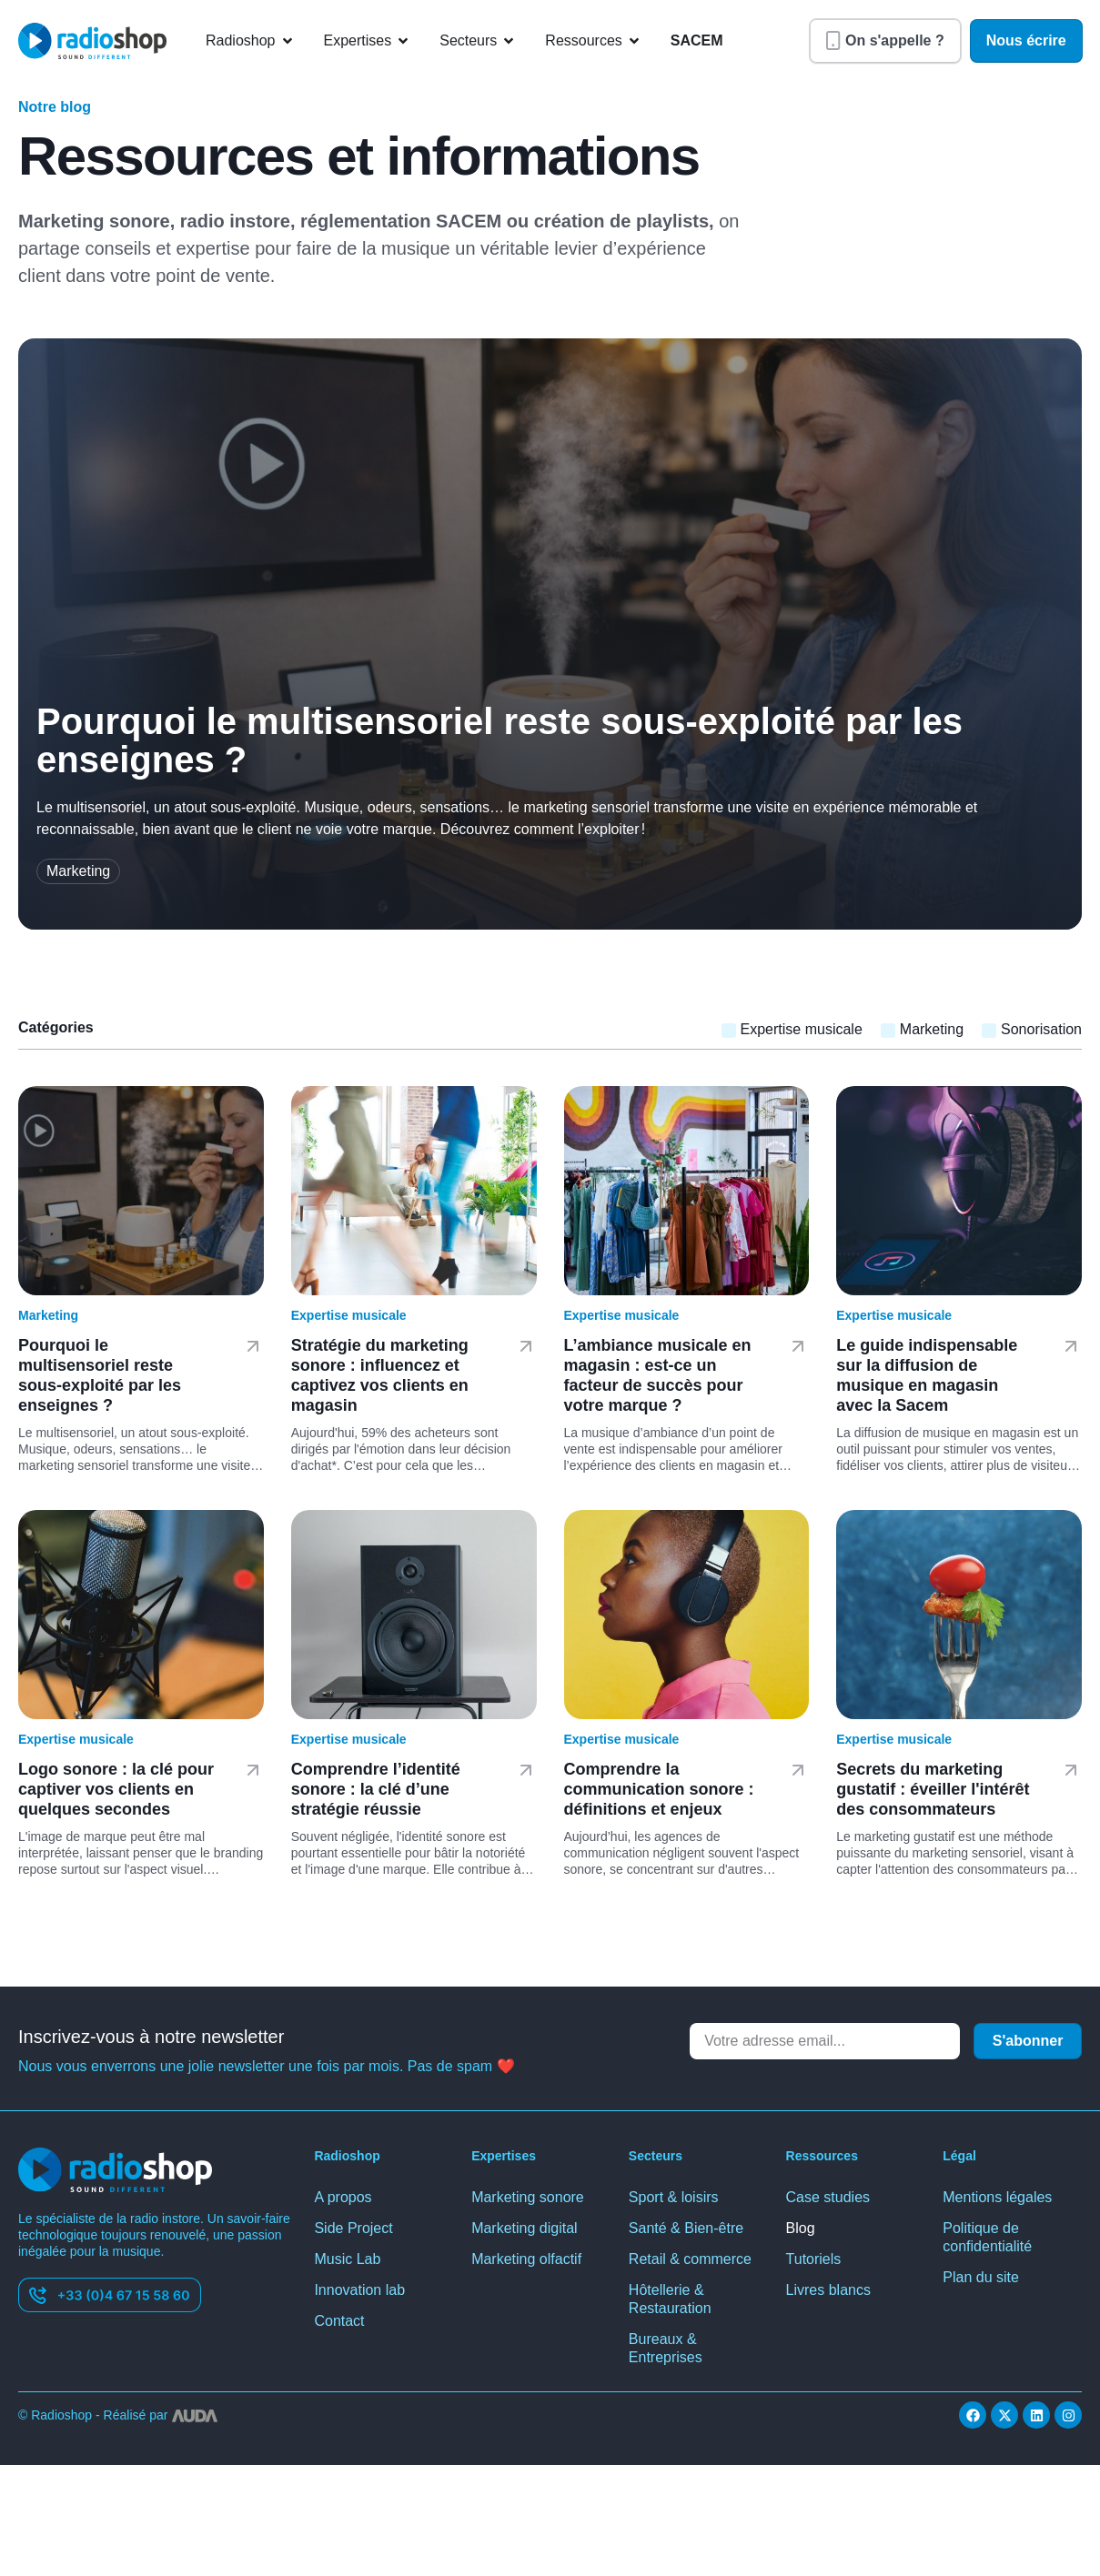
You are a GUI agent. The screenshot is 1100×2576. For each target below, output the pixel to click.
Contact (339, 2321)
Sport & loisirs (674, 2197)
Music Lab (347, 2259)
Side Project (353, 2228)
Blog (800, 2228)
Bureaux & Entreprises (665, 2348)
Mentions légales (997, 2197)
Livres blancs (828, 2290)
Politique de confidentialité (987, 2237)
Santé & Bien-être (686, 2228)
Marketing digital (524, 2228)
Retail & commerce (690, 2259)
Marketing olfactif (526, 2259)
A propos (342, 2197)
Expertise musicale (349, 1315)
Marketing (48, 1315)
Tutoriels (814, 2259)
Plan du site (981, 2277)
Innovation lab (359, 2290)
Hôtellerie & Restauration (670, 2299)
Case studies (828, 2197)
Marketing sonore (527, 2197)
